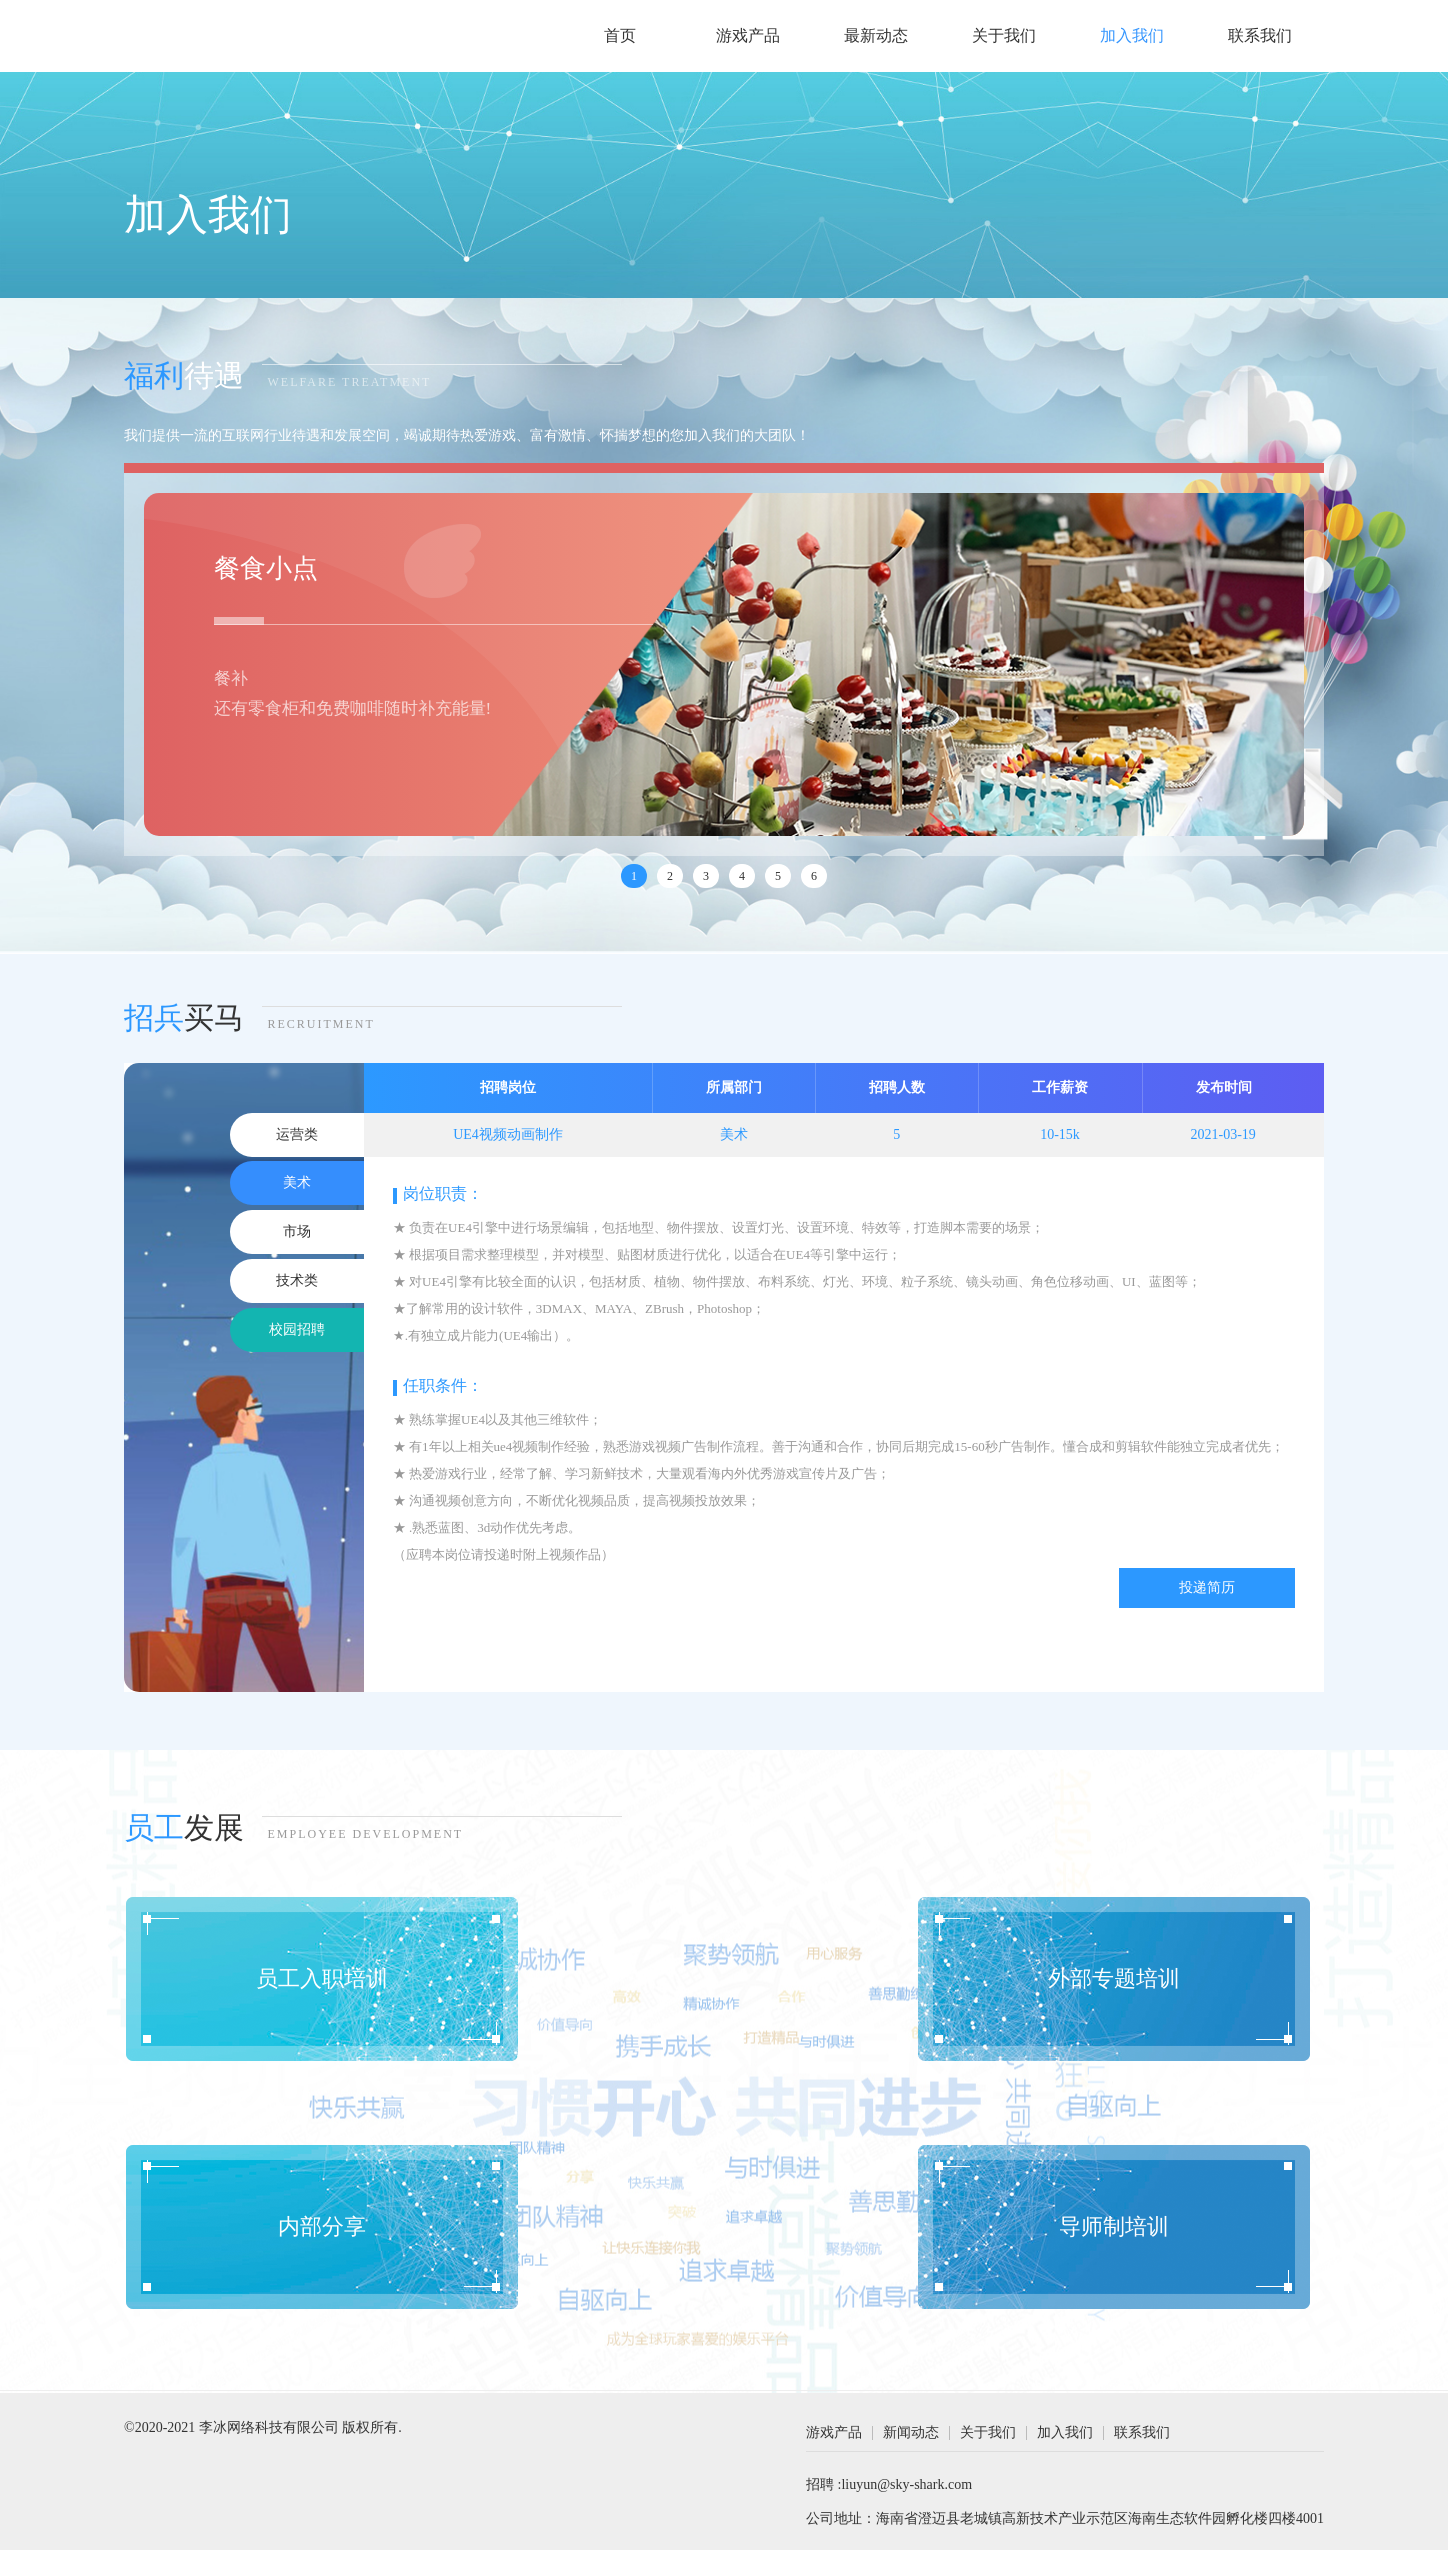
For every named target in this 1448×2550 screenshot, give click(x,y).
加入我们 (1132, 35)
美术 (297, 1182)
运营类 (297, 1134)
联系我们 (1260, 35)
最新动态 (876, 35)
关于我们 (1004, 35)
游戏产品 (748, 35)
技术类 (297, 1280)
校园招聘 (297, 1329)
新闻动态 (911, 2433)
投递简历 (1207, 1587)
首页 (620, 35)
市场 (297, 1231)
